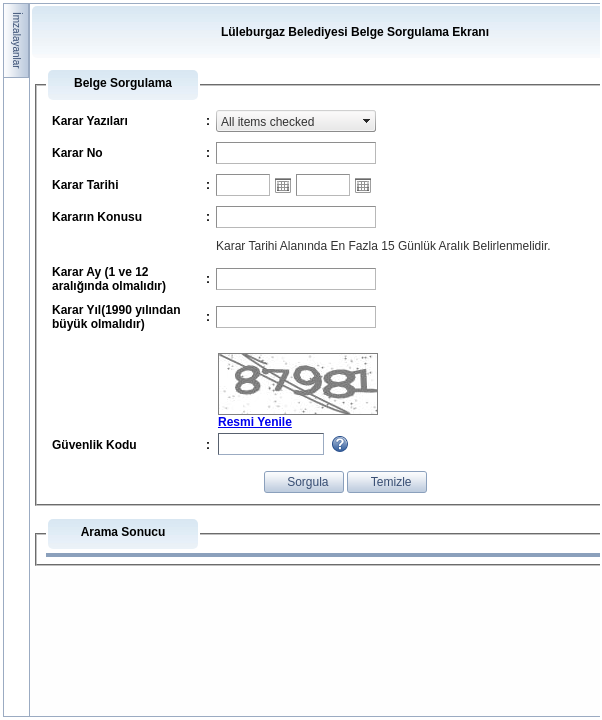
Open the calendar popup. (283, 185)
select (367, 121)
